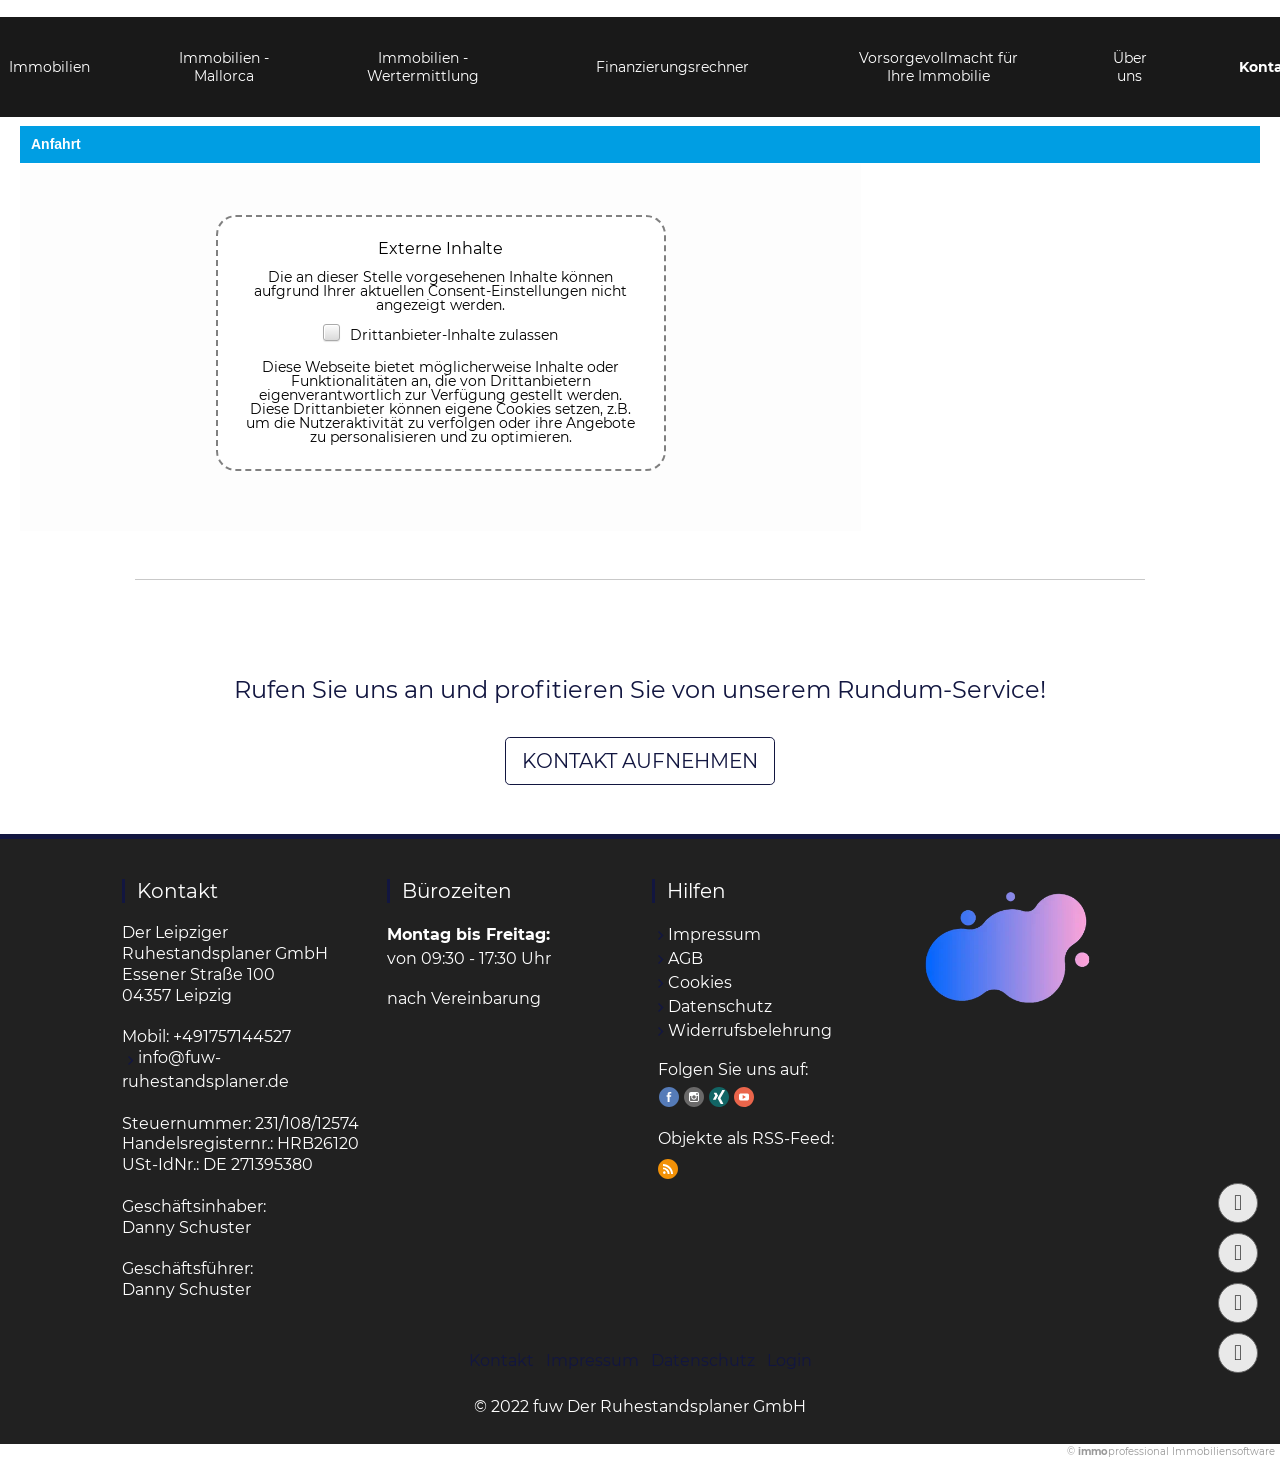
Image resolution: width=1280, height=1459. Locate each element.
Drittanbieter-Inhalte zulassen (440, 335)
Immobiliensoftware (1223, 1451)
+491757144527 (232, 1036)
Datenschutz (720, 1006)
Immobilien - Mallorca (224, 50)
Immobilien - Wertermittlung (423, 50)
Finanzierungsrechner (672, 50)
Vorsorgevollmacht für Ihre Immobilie (938, 50)
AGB (685, 958)
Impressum (714, 934)
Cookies (700, 982)
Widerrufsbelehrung (750, 1030)
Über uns (1130, 50)
